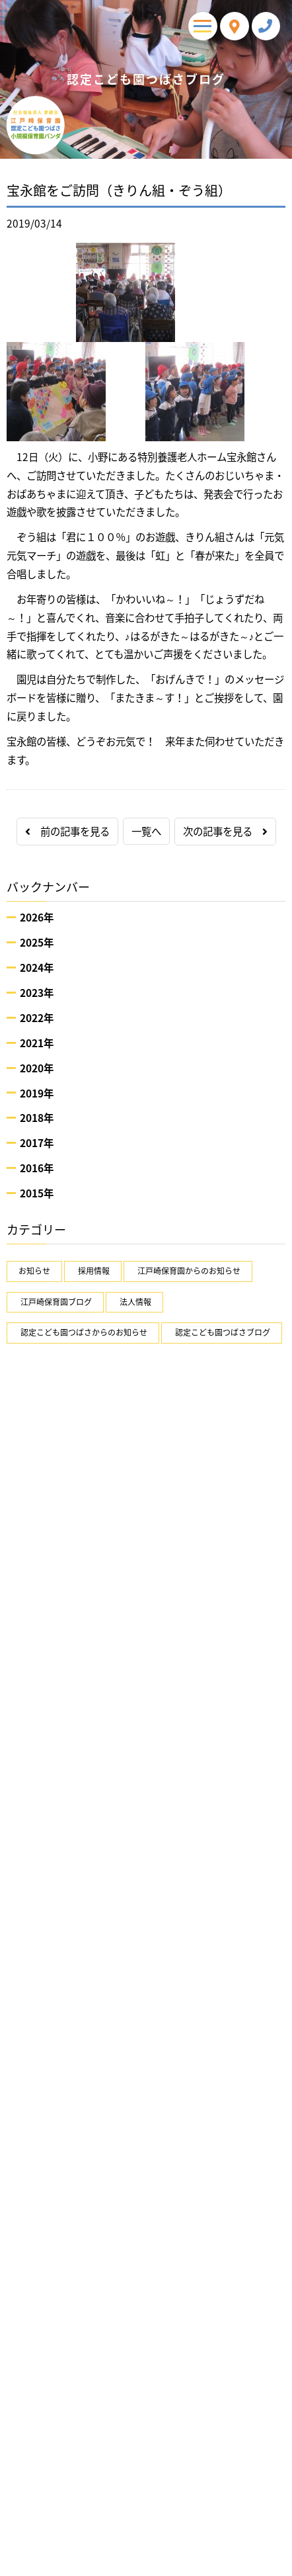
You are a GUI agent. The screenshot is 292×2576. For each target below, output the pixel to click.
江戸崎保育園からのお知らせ (188, 1271)
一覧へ (146, 831)
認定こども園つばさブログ (222, 1332)
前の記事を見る (67, 831)
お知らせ (34, 1271)
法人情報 (135, 1302)
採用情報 (94, 1271)
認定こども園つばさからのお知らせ (83, 1332)
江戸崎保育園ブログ (56, 1302)
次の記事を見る (225, 831)
